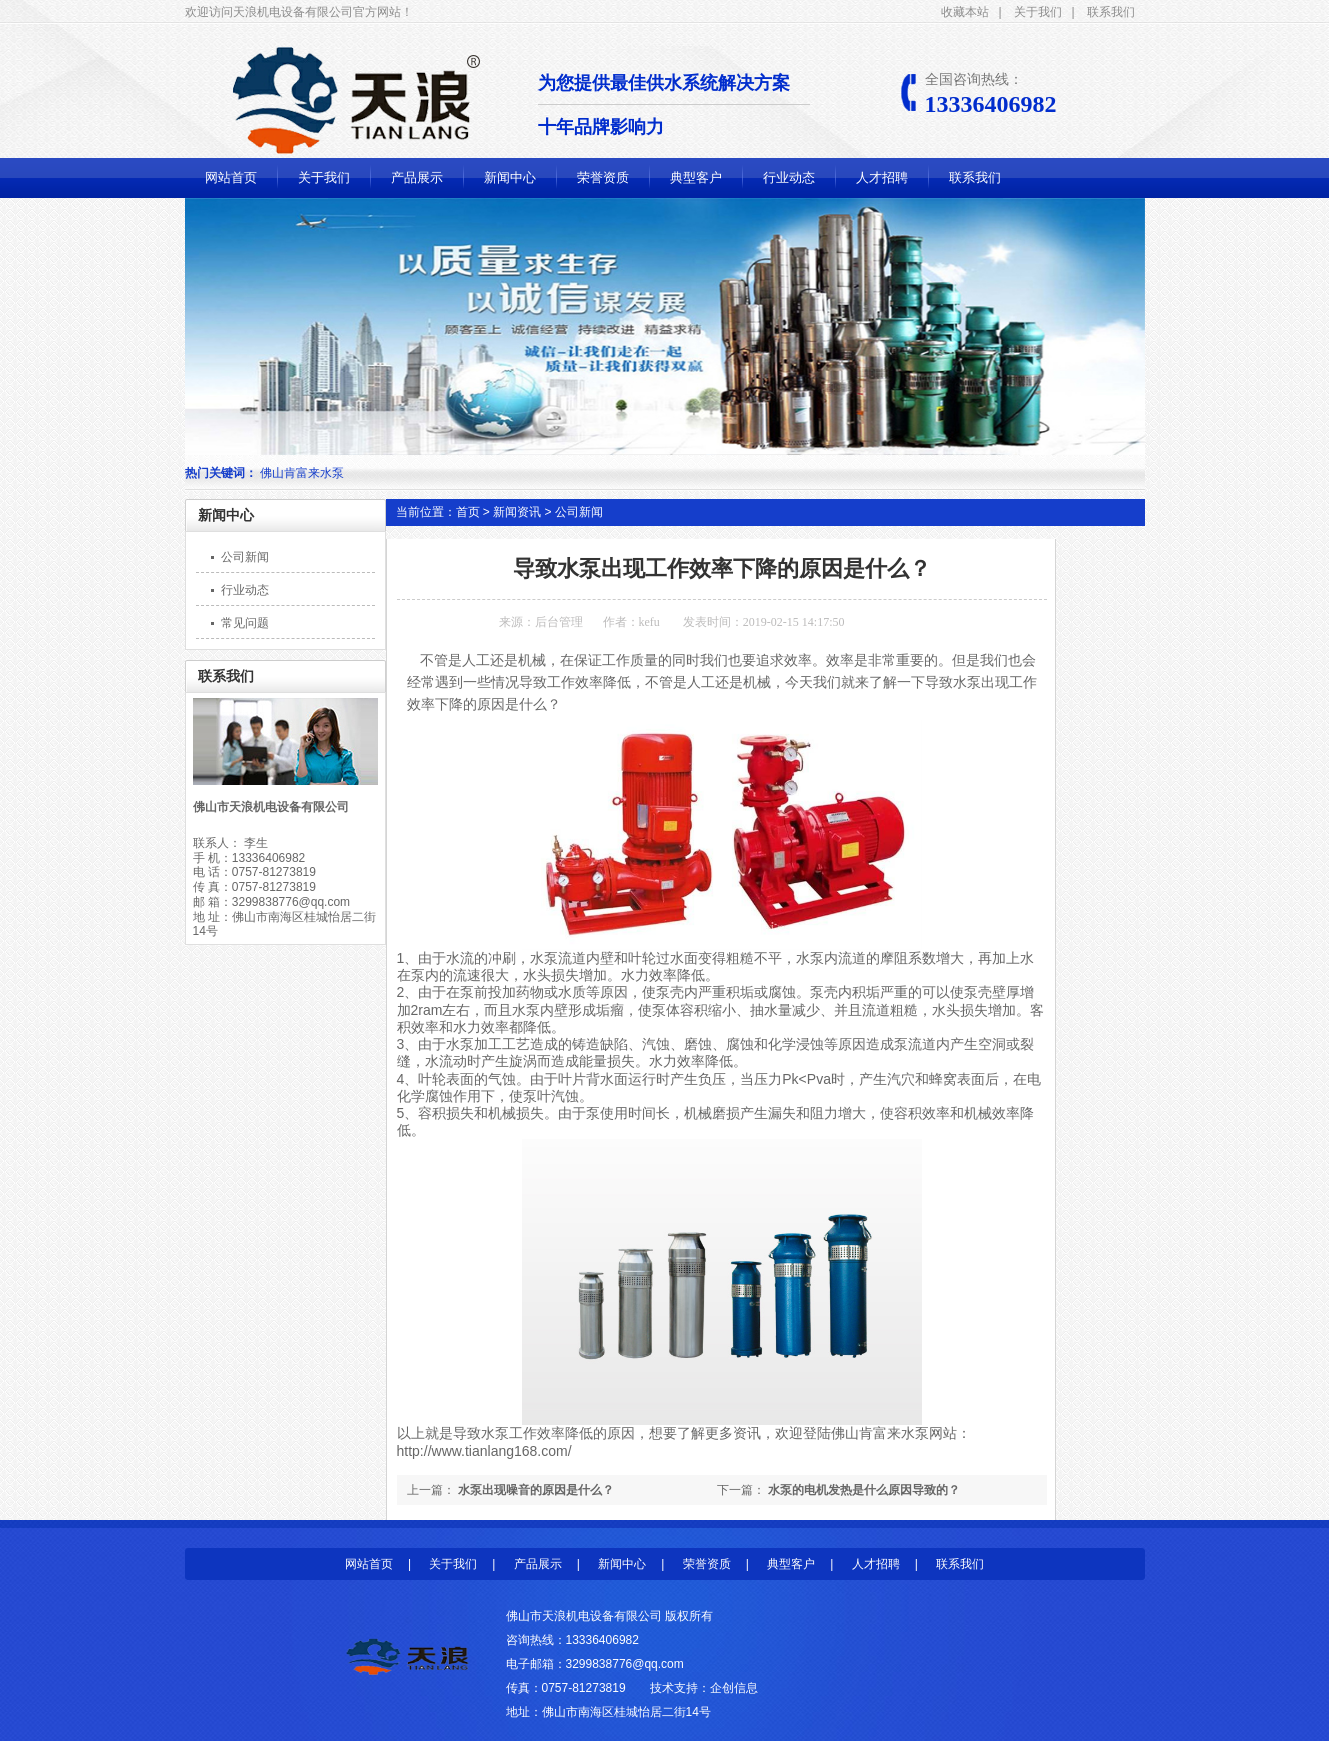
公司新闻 (245, 557)
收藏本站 (965, 12)
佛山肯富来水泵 (880, 1433)
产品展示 (417, 177)
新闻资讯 (517, 512)
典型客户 (696, 177)
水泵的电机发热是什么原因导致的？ (864, 1490)
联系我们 (1111, 12)
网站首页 (231, 177)
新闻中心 (510, 177)
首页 (468, 512)
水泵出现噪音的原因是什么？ (536, 1490)
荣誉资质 (603, 177)
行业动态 (789, 177)
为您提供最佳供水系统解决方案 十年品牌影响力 (674, 105)
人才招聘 (882, 177)
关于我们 (1038, 12)
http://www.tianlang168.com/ (484, 1451)
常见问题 (245, 623)
